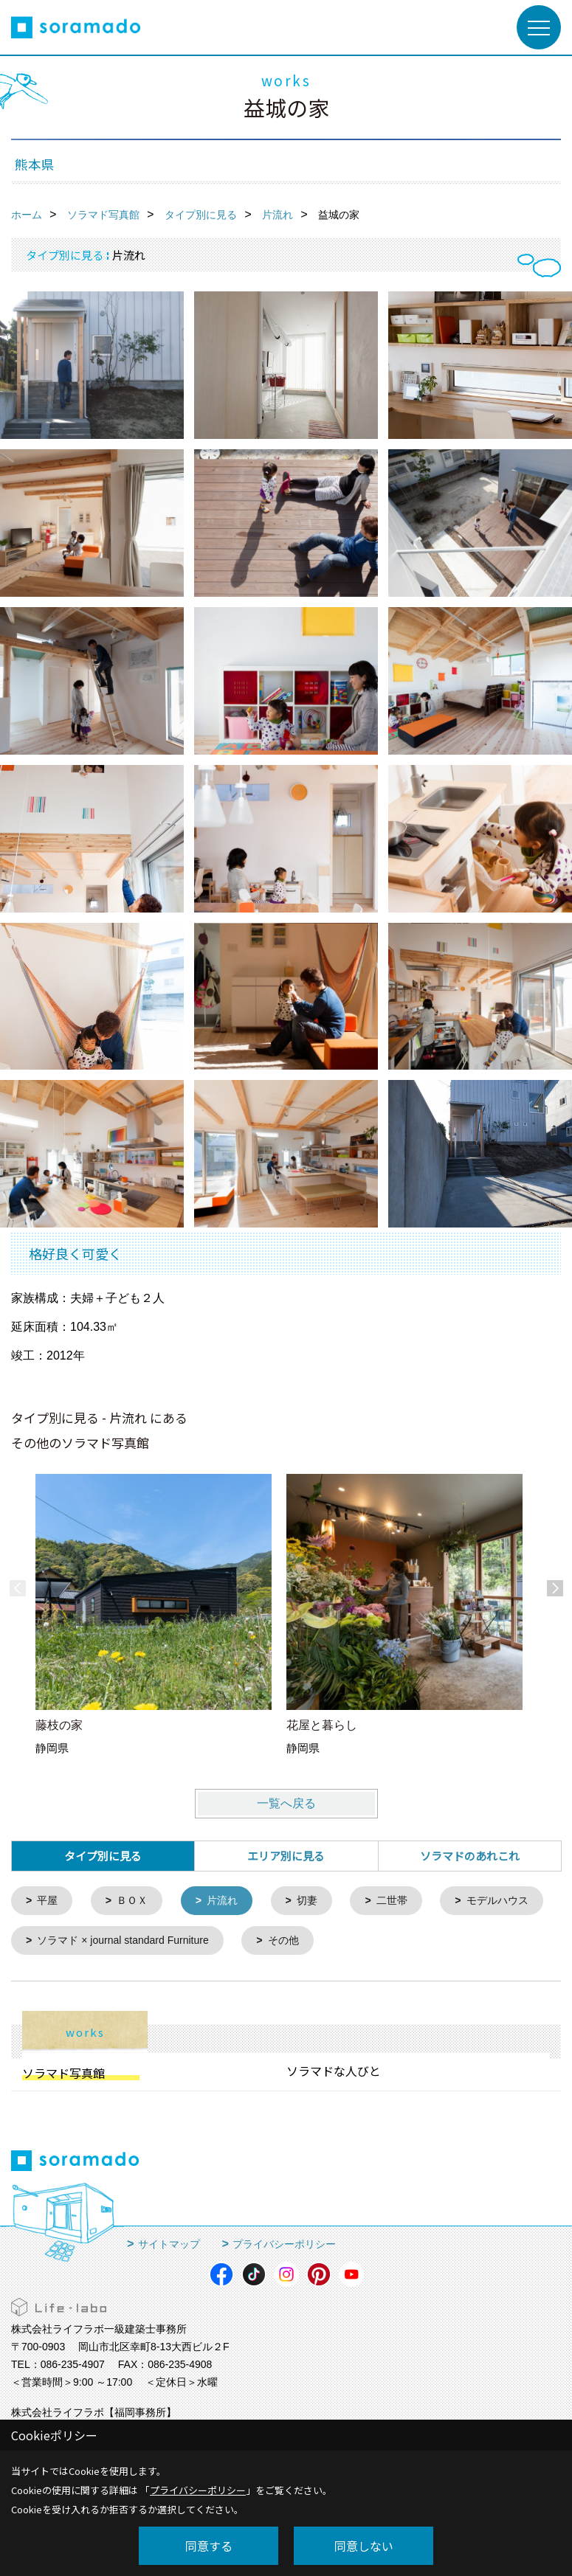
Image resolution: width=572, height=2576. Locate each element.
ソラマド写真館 (63, 2076)
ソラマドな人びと (333, 2073)
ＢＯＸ (136, 1901)
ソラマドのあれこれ (470, 1855)
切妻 (317, 1901)
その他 (424, 1942)
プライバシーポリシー (284, 2247)
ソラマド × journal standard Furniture (256, 1942)
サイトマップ (169, 2247)
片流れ (229, 1901)
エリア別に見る (286, 1855)
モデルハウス (71, 1942)
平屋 (49, 1901)
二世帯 (404, 1901)
